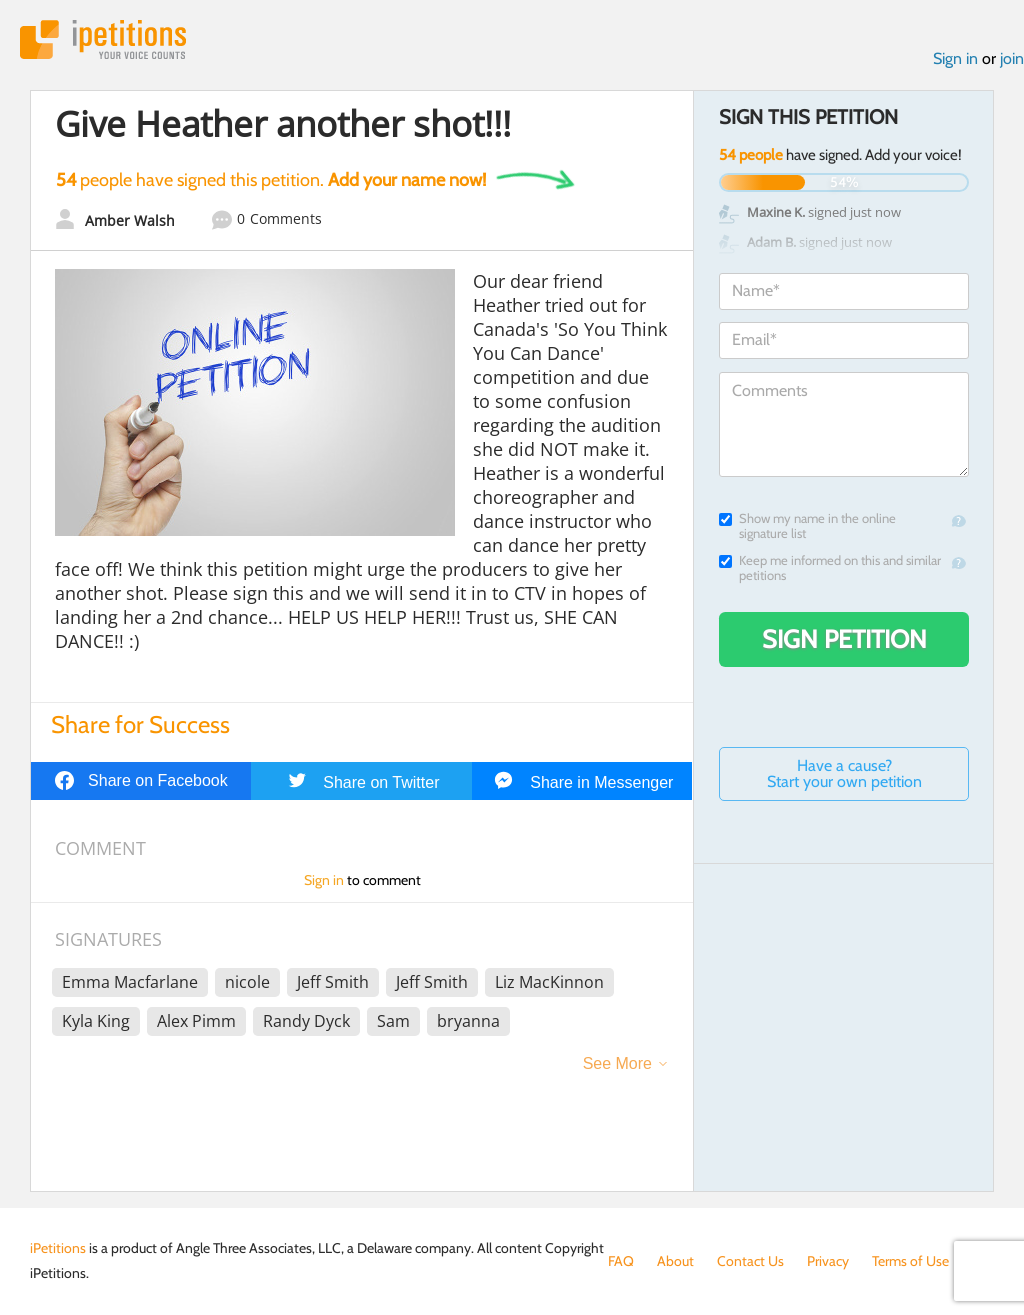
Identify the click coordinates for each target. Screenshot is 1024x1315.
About (675, 1261)
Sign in (955, 58)
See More (617, 1063)
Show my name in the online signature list (807, 526)
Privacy (828, 1261)
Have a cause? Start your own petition (844, 773)
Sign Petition (844, 639)
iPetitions (103, 39)
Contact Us (750, 1261)
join (1012, 58)
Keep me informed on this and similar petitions (830, 568)
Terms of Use (910, 1261)
